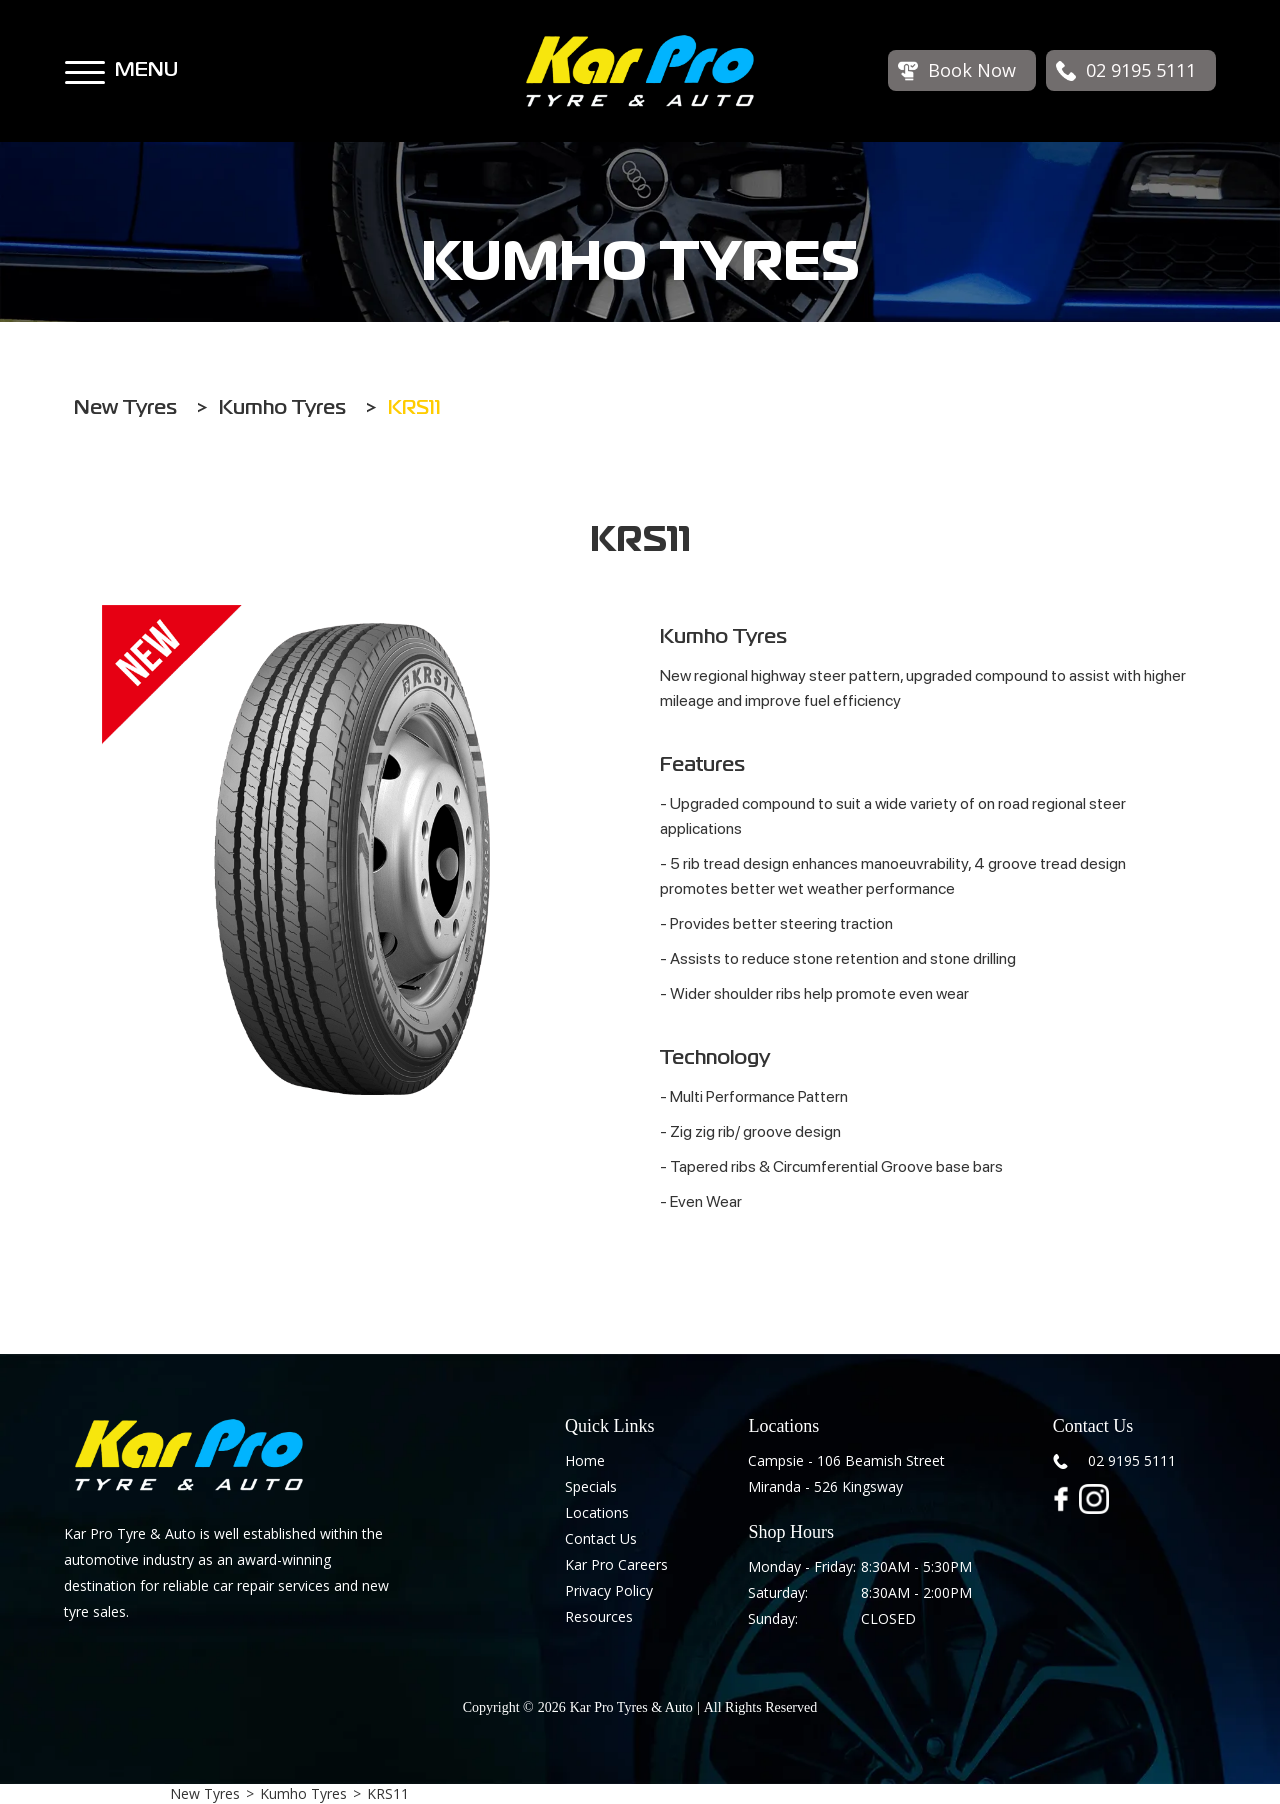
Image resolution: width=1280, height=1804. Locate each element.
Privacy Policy (609, 1590)
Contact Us (601, 1538)
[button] (85, 63)
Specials (591, 1486)
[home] (640, 71)
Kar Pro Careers (616, 1564)
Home (585, 1460)
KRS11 (388, 1793)
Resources (599, 1616)
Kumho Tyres (303, 1793)
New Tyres (205, 1793)
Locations (597, 1512)
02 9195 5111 (1132, 1460)
